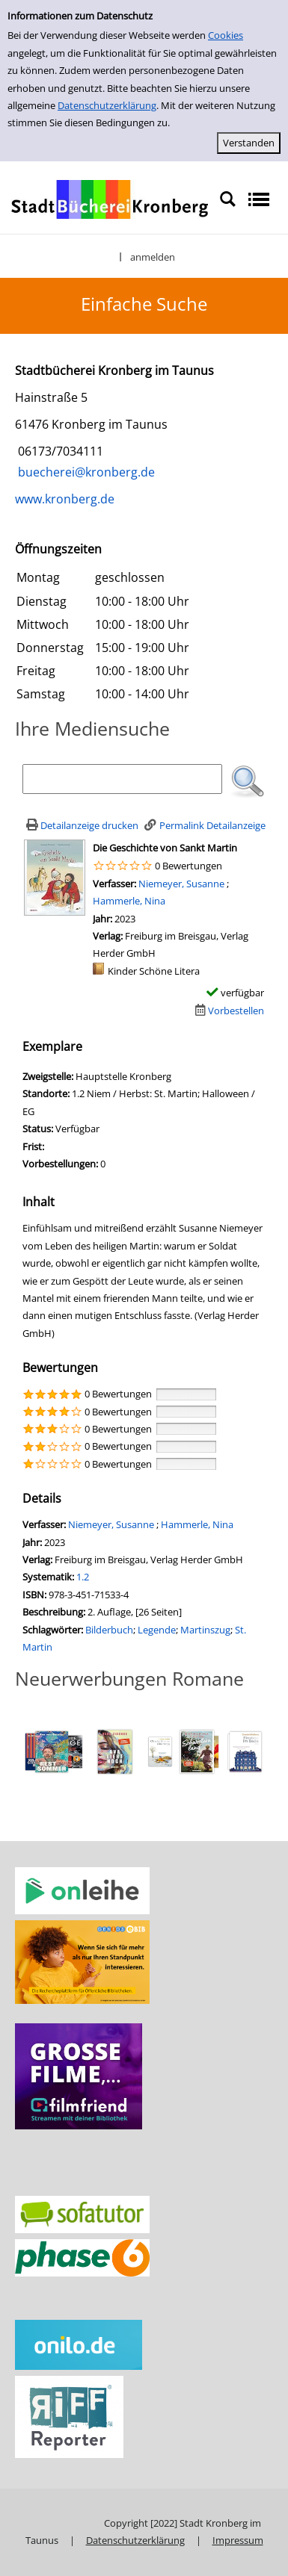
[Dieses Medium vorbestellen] (228, 1010)
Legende (157, 1629)
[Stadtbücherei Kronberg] (109, 198)
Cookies (225, 35)
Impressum (237, 2540)
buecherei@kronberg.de (85, 472)
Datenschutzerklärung (107, 105)
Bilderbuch (109, 1629)
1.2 (82, 1576)
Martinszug (205, 1629)
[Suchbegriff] (122, 779)
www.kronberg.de (64, 499)
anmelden (152, 257)
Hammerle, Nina (129, 900)
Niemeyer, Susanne (182, 883)
